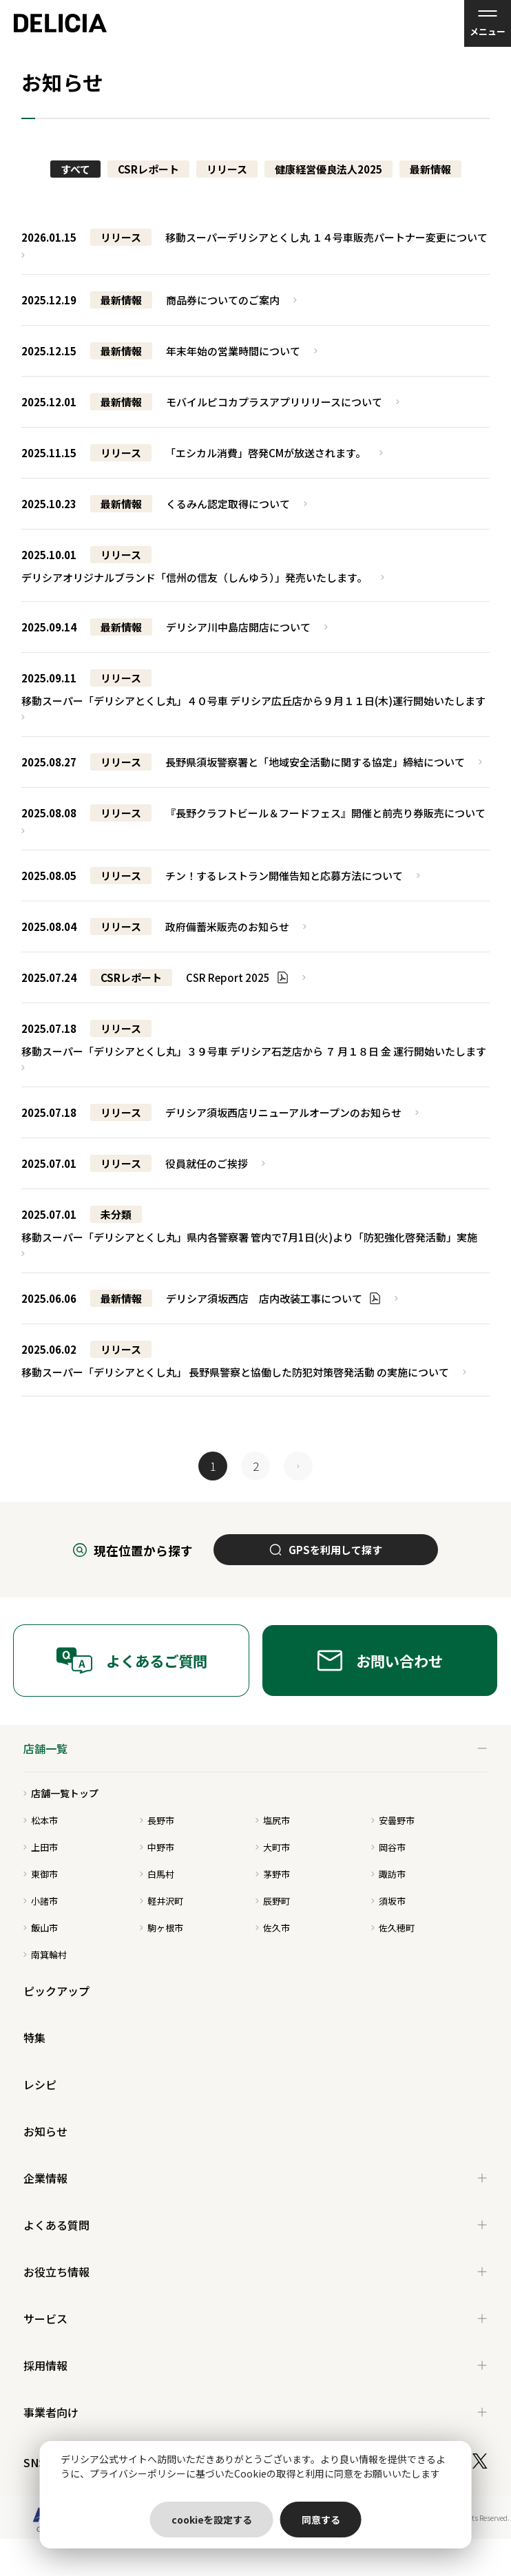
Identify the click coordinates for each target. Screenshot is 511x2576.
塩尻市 (272, 1820)
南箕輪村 (45, 1954)
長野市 (157, 1820)
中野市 (157, 1847)
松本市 (40, 1820)
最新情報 (430, 169)
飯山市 (40, 1927)
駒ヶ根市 (161, 1927)
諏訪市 (388, 1874)
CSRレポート (148, 169)
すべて (75, 169)
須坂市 (388, 1900)
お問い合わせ (380, 1660)
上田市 (40, 1847)
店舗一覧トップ (60, 1793)
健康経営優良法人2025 (328, 169)
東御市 (40, 1874)
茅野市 (272, 1874)
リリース (227, 169)
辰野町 (272, 1900)
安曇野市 (393, 1820)
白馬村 (157, 1874)
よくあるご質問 (131, 1660)
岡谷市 (388, 1847)
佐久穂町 (393, 1927)
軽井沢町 (161, 1900)
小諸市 (40, 1900)
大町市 (272, 1847)
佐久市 (272, 1927)
